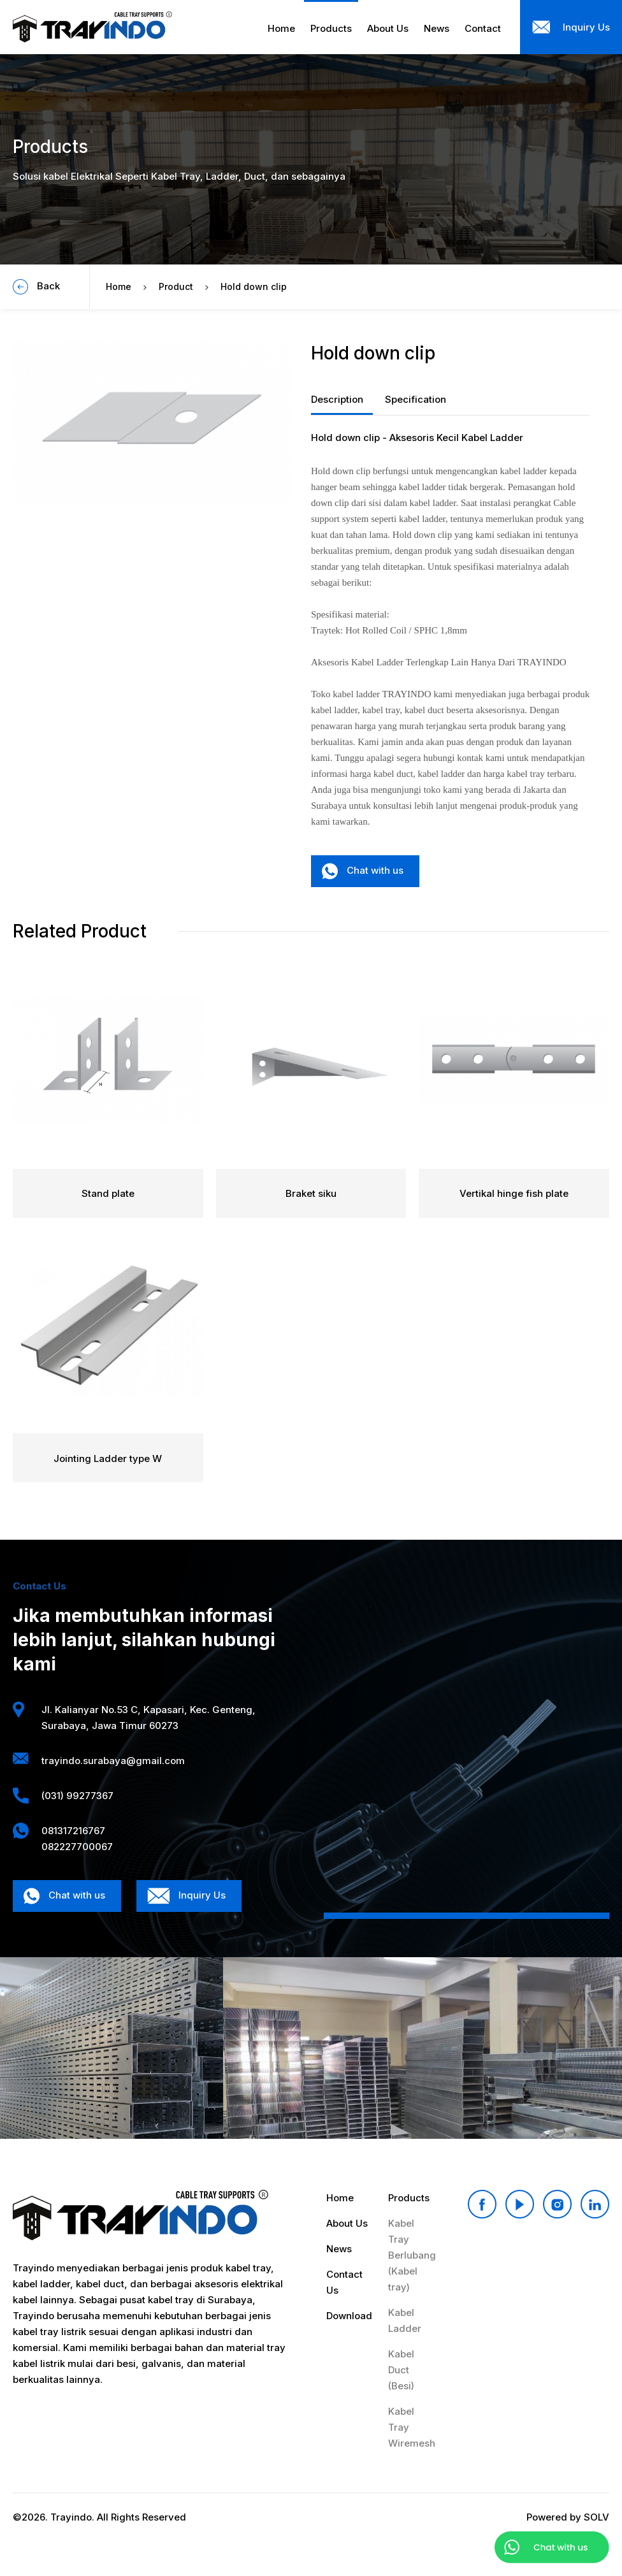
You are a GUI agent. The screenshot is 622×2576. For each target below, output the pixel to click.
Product (176, 286)
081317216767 (73, 1831)
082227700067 (77, 1847)
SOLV (596, 2517)
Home (118, 286)
